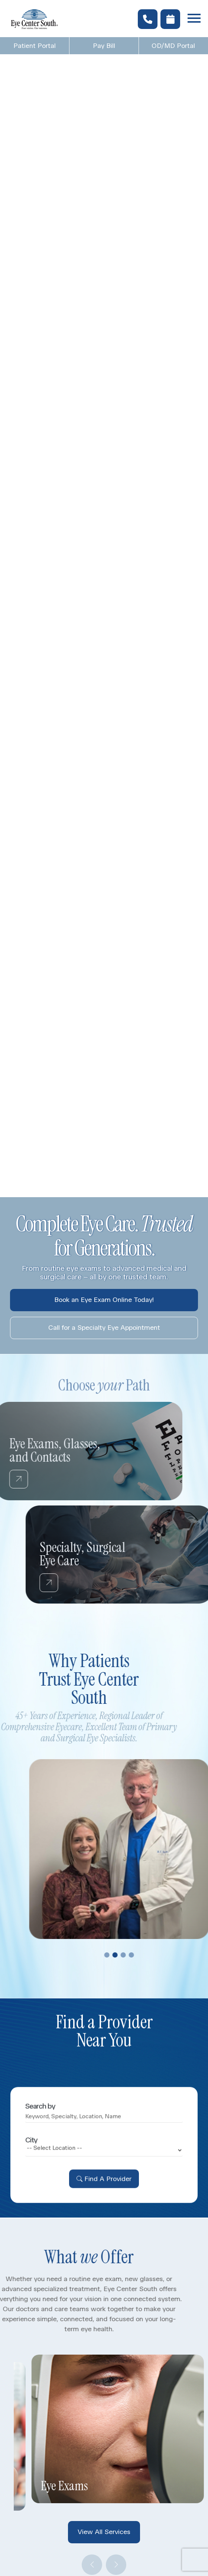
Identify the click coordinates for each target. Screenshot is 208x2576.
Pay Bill (104, 46)
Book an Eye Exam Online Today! (104, 1300)
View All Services (104, 2532)
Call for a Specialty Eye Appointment (104, 1327)
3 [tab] (144, 1955)
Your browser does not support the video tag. (104, 617)
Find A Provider (107, 2199)
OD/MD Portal (173, 46)
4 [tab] (152, 1955)
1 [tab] (127, 1955)
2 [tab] (136, 1955)
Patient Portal (34, 46)
